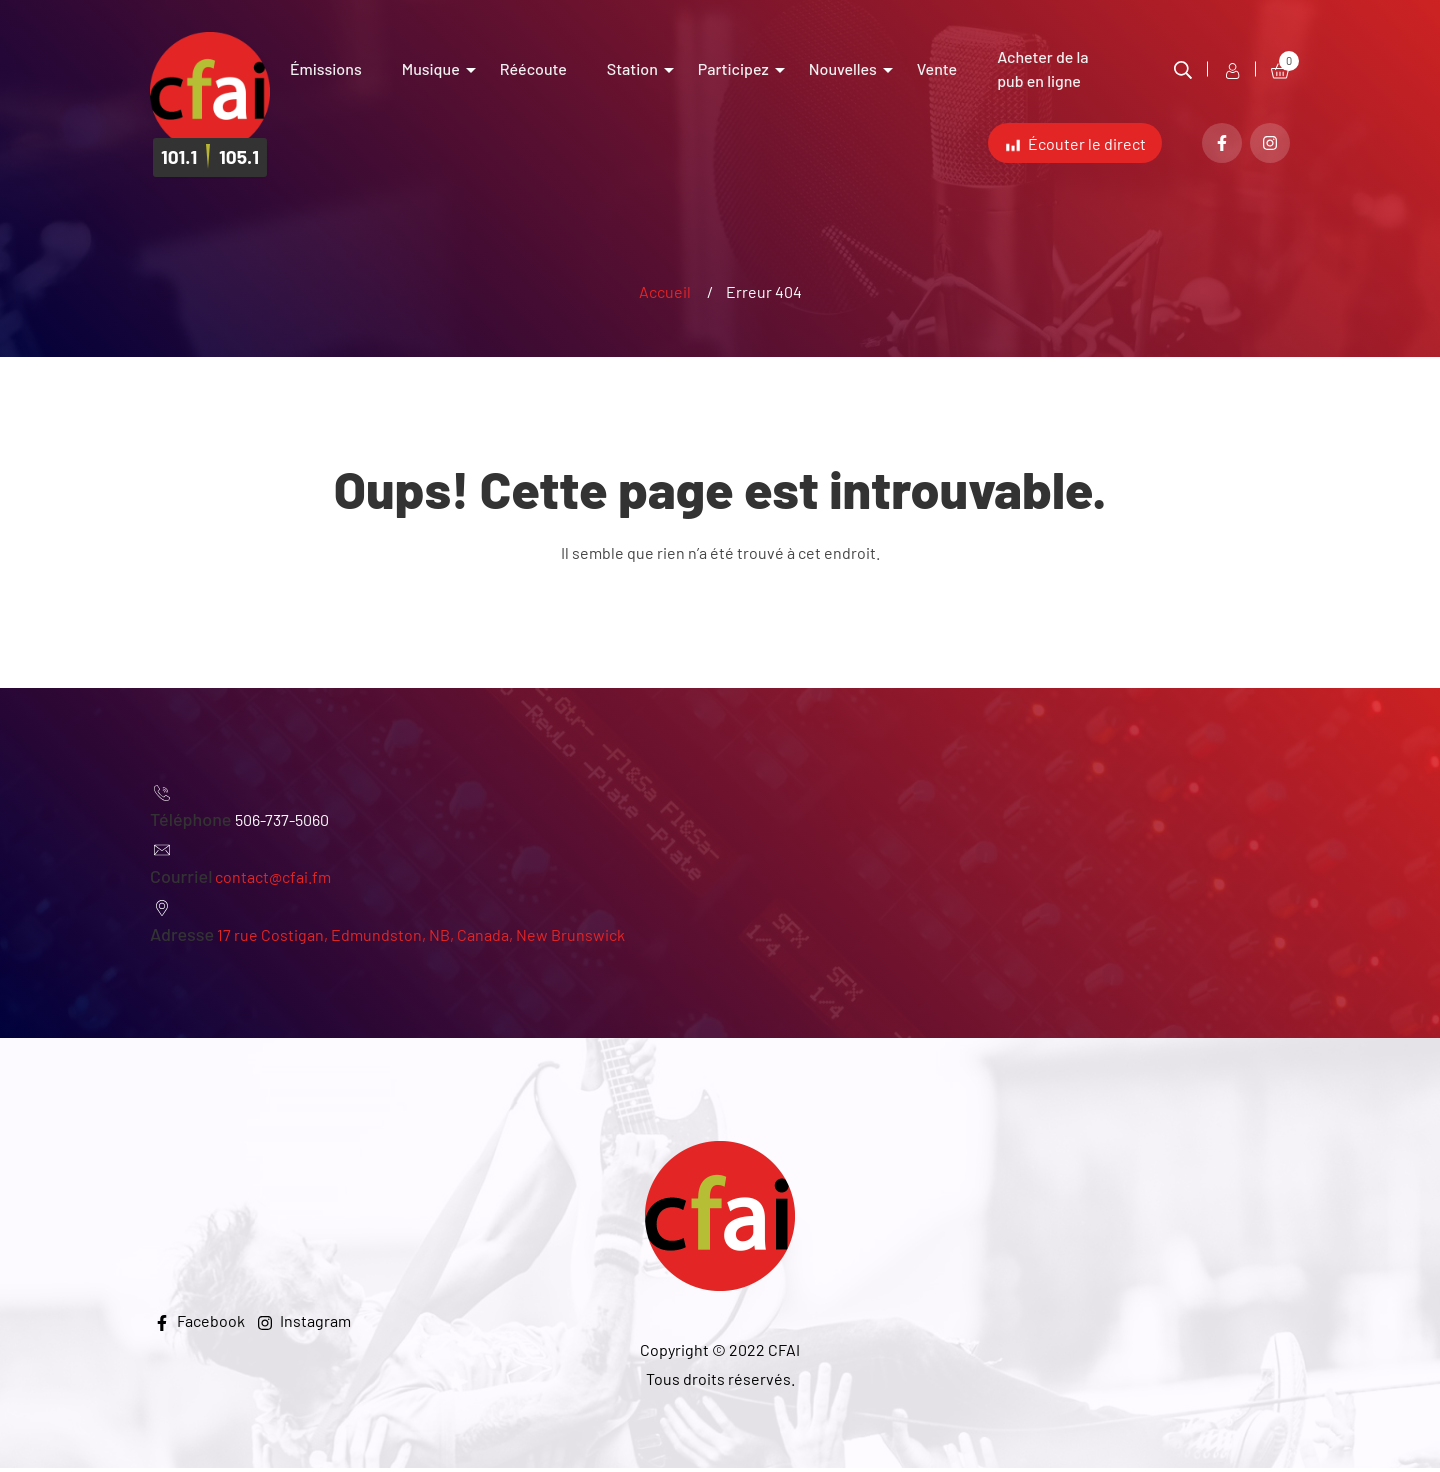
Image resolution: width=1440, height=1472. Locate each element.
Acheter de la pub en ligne (1042, 68)
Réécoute (533, 68)
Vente (937, 68)
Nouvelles (843, 68)
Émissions (326, 68)
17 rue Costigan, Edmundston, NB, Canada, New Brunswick (421, 938)
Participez (733, 68)
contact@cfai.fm (273, 880)
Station (632, 68)
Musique (431, 68)
